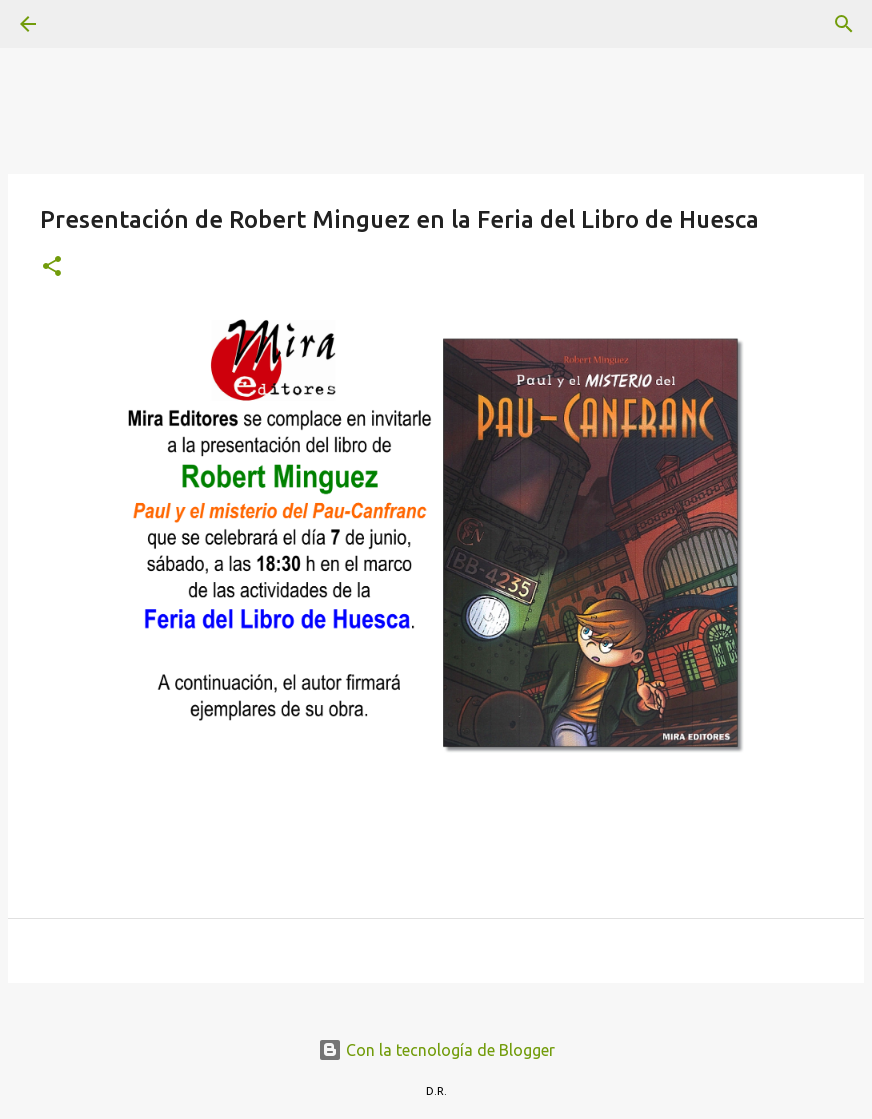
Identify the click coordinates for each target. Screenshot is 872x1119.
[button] (52, 267)
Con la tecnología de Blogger (436, 1050)
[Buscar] (84, 24)
